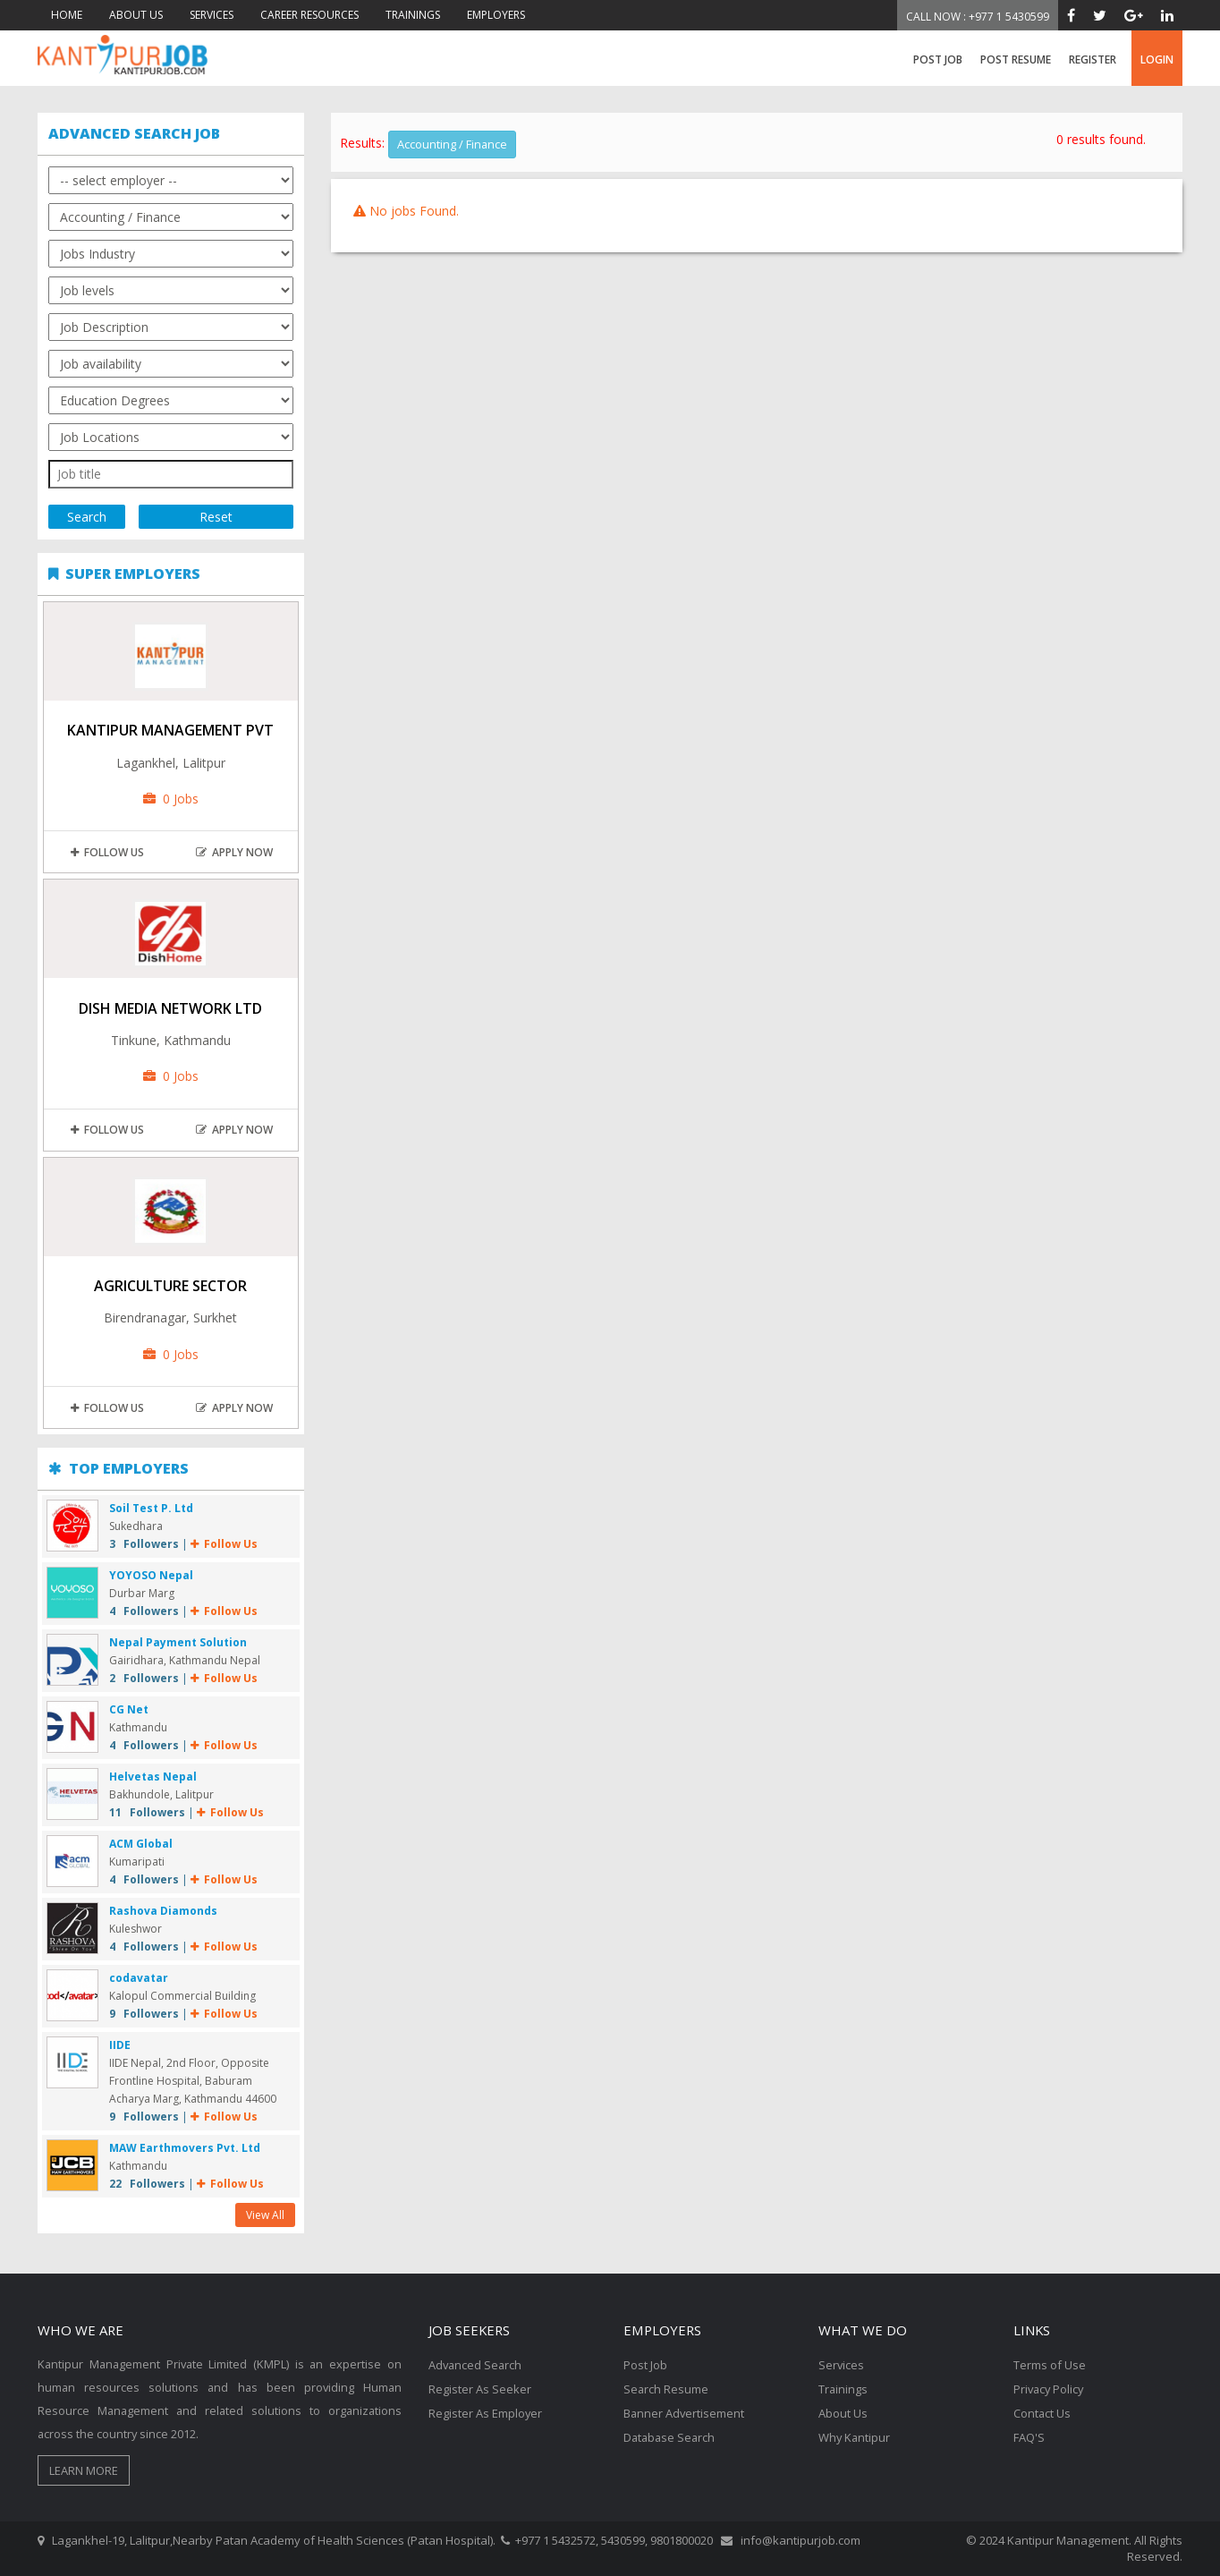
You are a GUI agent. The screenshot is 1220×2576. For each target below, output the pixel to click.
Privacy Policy (1050, 2388)
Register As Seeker (479, 2388)
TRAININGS (412, 14)
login (1156, 59)
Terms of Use (1049, 2365)
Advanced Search (476, 2365)
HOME (66, 14)
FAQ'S (1029, 2435)
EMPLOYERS (496, 14)
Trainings (843, 2388)
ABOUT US (136, 14)
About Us (843, 2411)
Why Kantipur (855, 2435)
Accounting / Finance (452, 144)
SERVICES (211, 14)
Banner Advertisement (684, 2411)
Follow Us (107, 852)
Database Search (670, 2435)
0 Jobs (171, 798)
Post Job (937, 59)
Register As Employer (485, 2411)
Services (841, 2365)
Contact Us (1042, 2411)
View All (265, 2215)
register (1092, 59)
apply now (234, 852)
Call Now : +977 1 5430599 (977, 16)
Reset (216, 516)
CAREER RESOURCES (309, 14)
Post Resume (1015, 59)
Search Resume (666, 2388)
